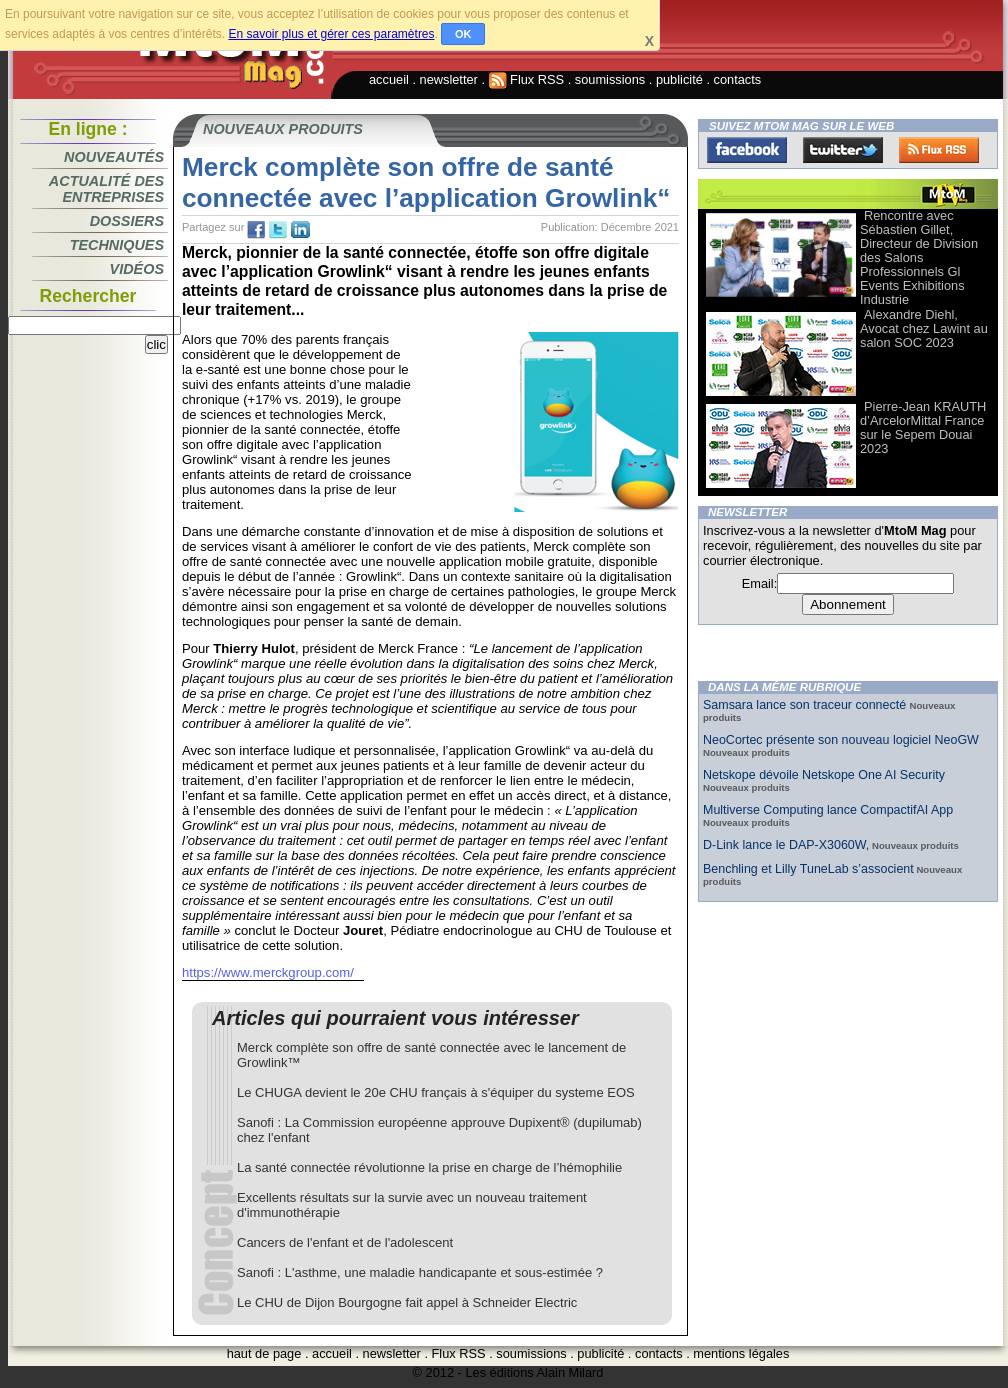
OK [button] (463, 34)
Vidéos (137, 269)
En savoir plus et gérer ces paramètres (331, 34)
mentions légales (741, 1353)
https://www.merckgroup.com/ (268, 972)
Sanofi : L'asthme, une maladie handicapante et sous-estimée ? (420, 1272)
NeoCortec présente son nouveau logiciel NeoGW (841, 740)
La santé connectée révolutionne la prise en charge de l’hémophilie (429, 1167)
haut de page (264, 1353)
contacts (738, 79)
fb (256, 230)
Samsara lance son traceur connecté (806, 705)
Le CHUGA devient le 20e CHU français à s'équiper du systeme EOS (436, 1092)
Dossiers (127, 221)
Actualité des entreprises (106, 189)
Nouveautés (114, 157)
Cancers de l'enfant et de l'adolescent (345, 1242)
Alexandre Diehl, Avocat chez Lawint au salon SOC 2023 (924, 328)
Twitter (843, 150)
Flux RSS (527, 79)
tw (278, 230)
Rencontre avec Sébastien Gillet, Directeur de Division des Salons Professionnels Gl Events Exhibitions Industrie (919, 257)
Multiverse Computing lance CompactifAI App (828, 810)
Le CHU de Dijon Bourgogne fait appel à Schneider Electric (407, 1302)
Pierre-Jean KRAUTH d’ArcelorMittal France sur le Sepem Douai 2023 (923, 427)
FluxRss (939, 150)
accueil (389, 79)
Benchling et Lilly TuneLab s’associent (808, 869)
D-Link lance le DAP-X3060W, (786, 845)
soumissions (610, 79)
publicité (679, 79)
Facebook (747, 150)
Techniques (117, 245)
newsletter (449, 79)
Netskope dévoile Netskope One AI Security (824, 775)
